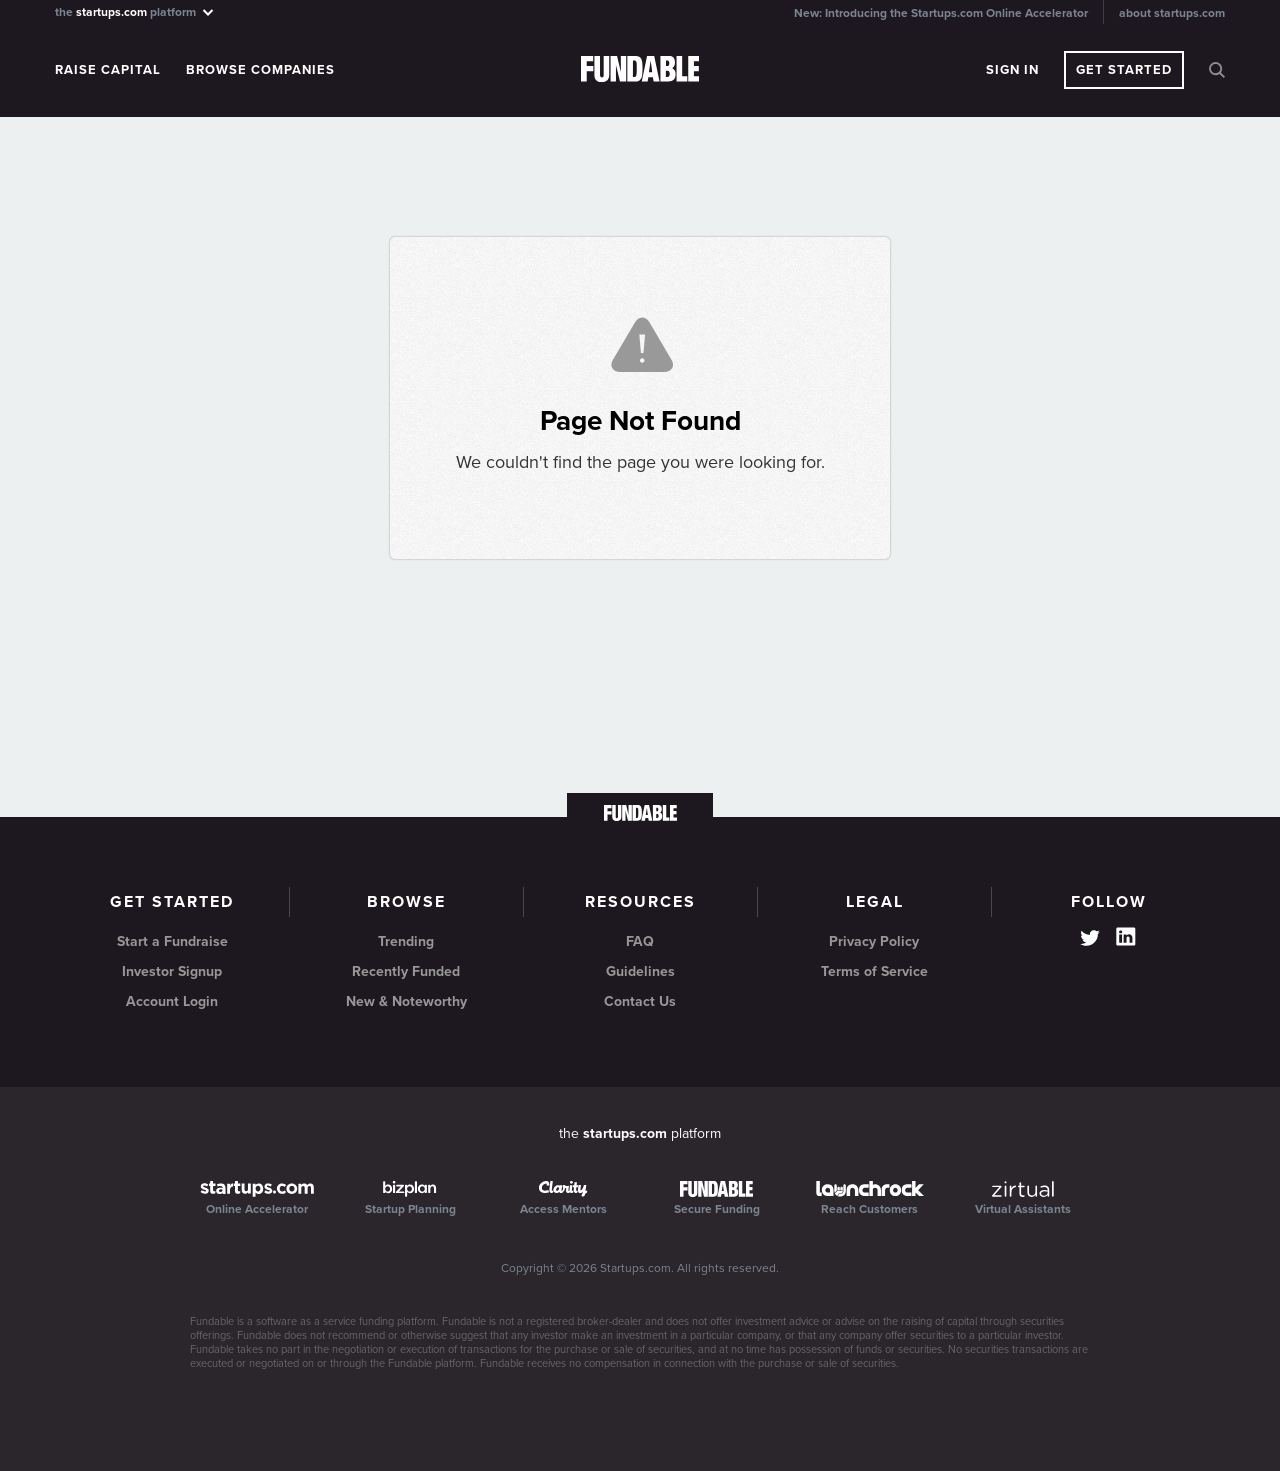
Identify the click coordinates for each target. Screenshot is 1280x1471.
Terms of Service (874, 971)
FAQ (640, 941)
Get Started (1124, 70)
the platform (135, 11)
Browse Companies (260, 70)
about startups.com (1172, 13)
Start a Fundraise (172, 941)
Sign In (1012, 70)
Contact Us (640, 1001)
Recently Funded (406, 971)
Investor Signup (172, 971)
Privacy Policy (874, 941)
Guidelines (640, 971)
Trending (406, 941)
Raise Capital (108, 70)
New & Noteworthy (406, 1001)
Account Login (172, 1001)
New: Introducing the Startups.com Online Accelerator (941, 13)
